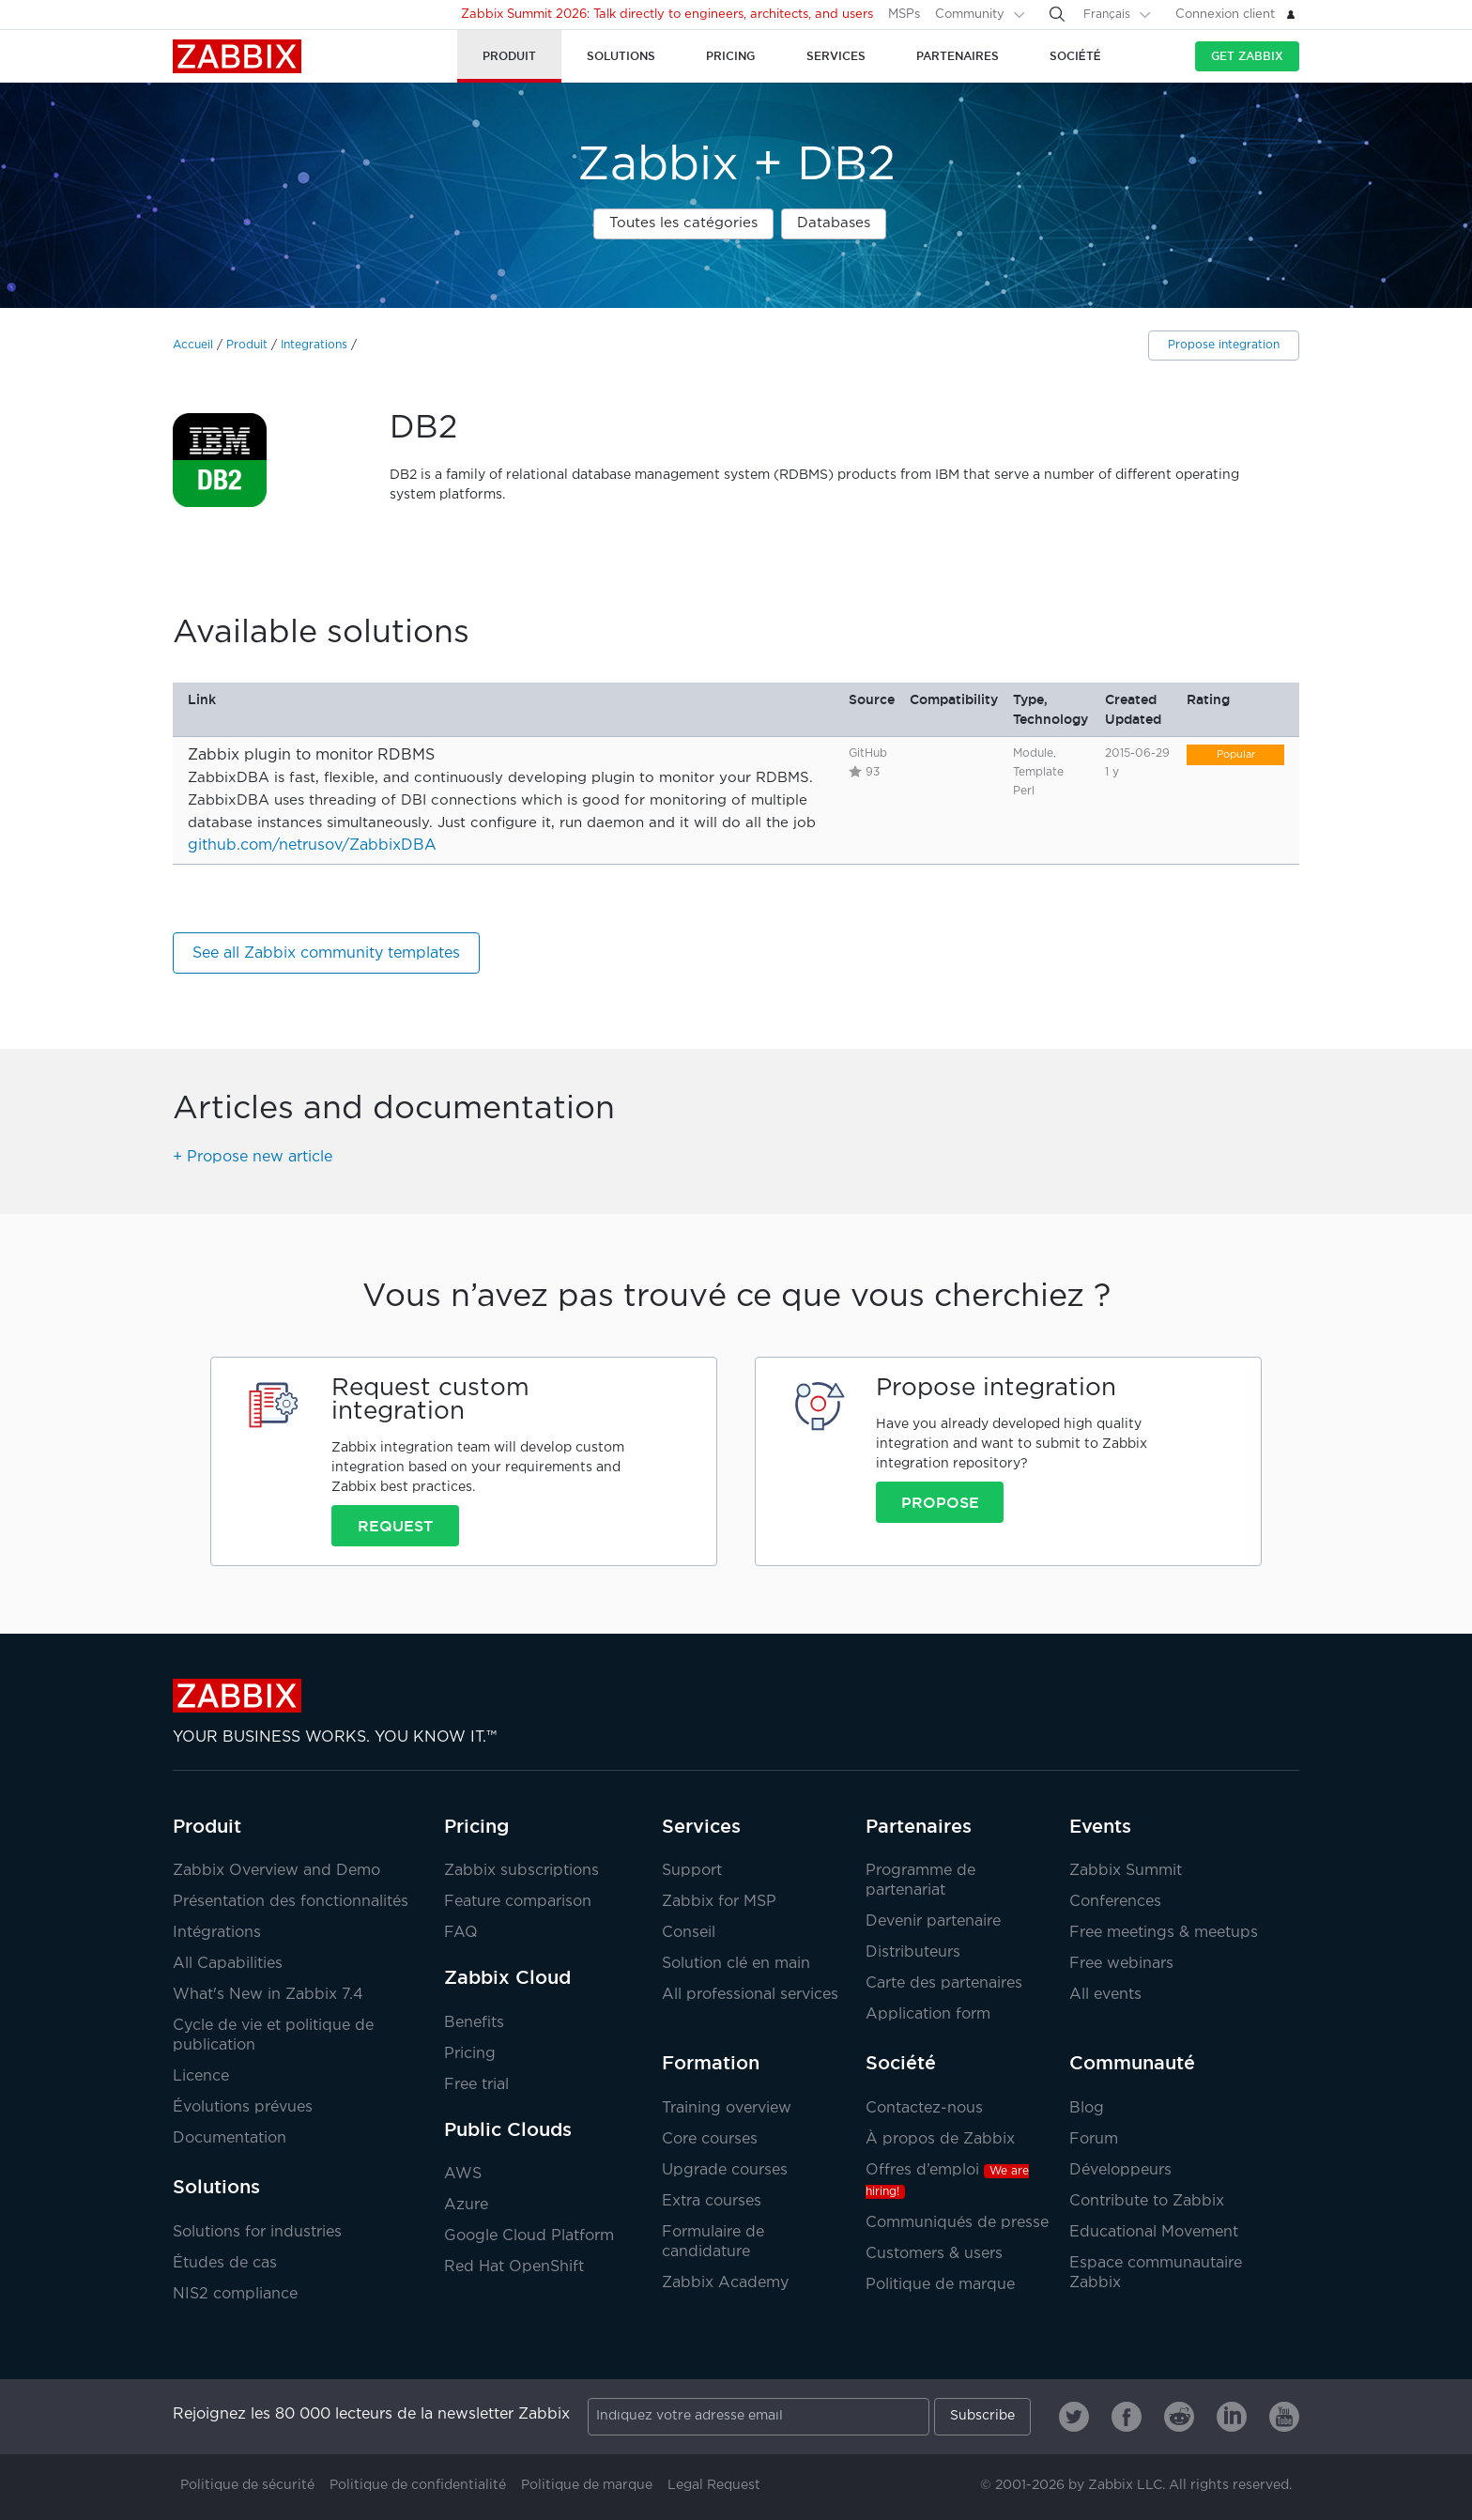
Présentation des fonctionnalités (290, 1902)
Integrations (314, 345)
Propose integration (1224, 345)
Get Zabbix (1247, 56)
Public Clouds (508, 2129)
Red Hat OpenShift (514, 2267)
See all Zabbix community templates (326, 953)
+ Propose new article (252, 1157)
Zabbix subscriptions (521, 1871)
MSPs (904, 14)
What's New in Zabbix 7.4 (268, 1995)
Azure (466, 2205)
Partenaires (919, 1826)
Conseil (688, 1933)
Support (692, 1871)
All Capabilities (228, 1964)
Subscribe (982, 2415)
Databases (833, 223)
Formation (710, 2062)
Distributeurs (913, 1952)
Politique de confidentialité (418, 2485)
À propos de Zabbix (940, 2139)
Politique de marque (940, 2285)
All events (1105, 1995)
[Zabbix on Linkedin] (1232, 2417)
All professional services (750, 1995)
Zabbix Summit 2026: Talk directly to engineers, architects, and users (667, 14)
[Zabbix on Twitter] (1074, 2417)
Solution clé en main (736, 1964)
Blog (1086, 2108)
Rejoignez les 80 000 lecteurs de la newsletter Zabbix (371, 2414)
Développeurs (1120, 2170)
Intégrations (217, 1933)
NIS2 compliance (235, 2294)
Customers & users (934, 2254)
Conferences (1115, 1902)
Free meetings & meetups (1163, 1933)
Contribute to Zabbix (1146, 2201)
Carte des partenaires (944, 1983)
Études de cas (225, 2263)
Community (969, 14)
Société (901, 2062)
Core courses (710, 2139)
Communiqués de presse (957, 2223)
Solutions (216, 2186)
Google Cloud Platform (529, 2236)
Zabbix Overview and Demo (276, 1871)
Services (701, 1826)
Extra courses (711, 2201)
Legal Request (713, 2485)
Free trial (476, 2085)
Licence (201, 2076)
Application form (928, 2014)
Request (395, 1525)
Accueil (193, 345)
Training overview (726, 2108)
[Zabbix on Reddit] (1179, 2417)
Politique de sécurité (247, 2485)
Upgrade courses (725, 2170)
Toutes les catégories (683, 223)
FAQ (461, 1933)
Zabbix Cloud (507, 1977)
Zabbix (237, 56)
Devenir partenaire (933, 1921)
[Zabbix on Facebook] (1127, 2417)
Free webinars (1121, 1964)
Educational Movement (1153, 2232)
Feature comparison (517, 1902)
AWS (463, 2174)
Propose (940, 1502)
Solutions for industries (257, 2232)
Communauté (1132, 2062)
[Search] (1057, 14)
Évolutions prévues (243, 2107)
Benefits (474, 2023)
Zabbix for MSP (719, 1902)
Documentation (229, 2138)
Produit (247, 345)
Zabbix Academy (725, 2283)
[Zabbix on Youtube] (1284, 2417)
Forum (1093, 2139)
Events (1100, 1826)
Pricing (476, 1826)
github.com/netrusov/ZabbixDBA (312, 845)
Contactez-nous (924, 2108)
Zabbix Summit (1125, 1871)
